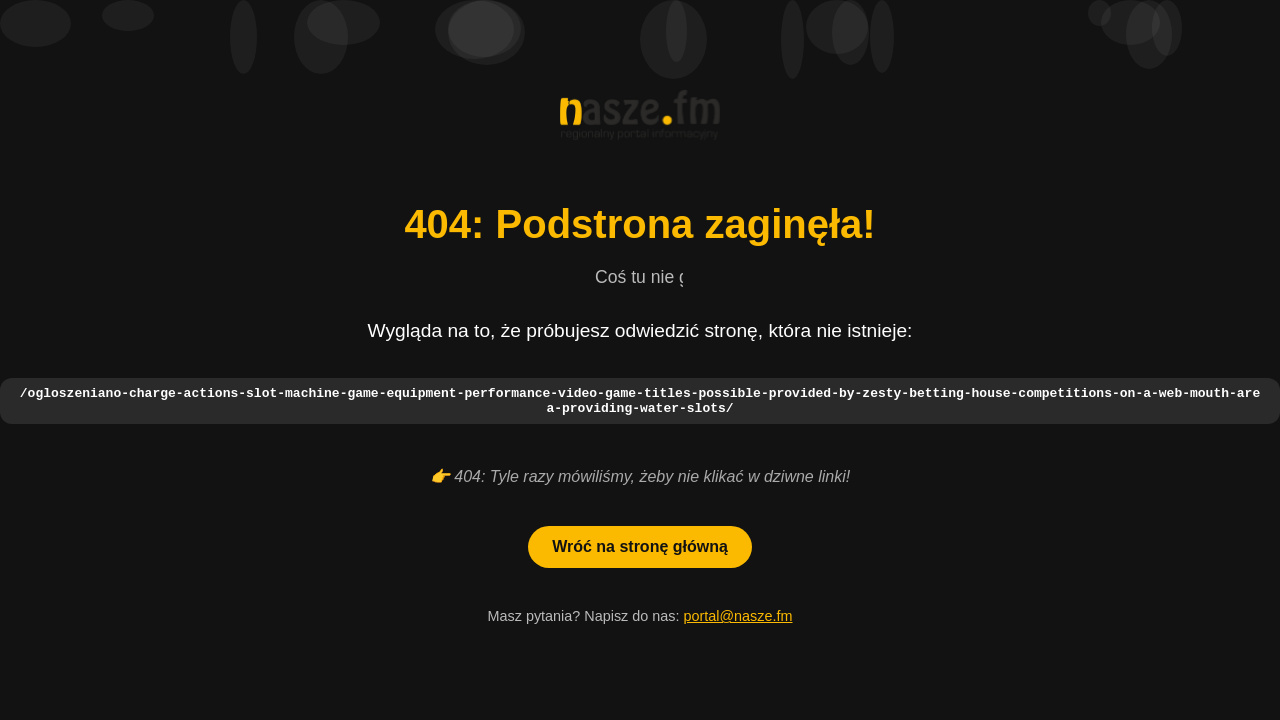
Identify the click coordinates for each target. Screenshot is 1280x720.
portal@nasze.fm (737, 619)
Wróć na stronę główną (640, 549)
